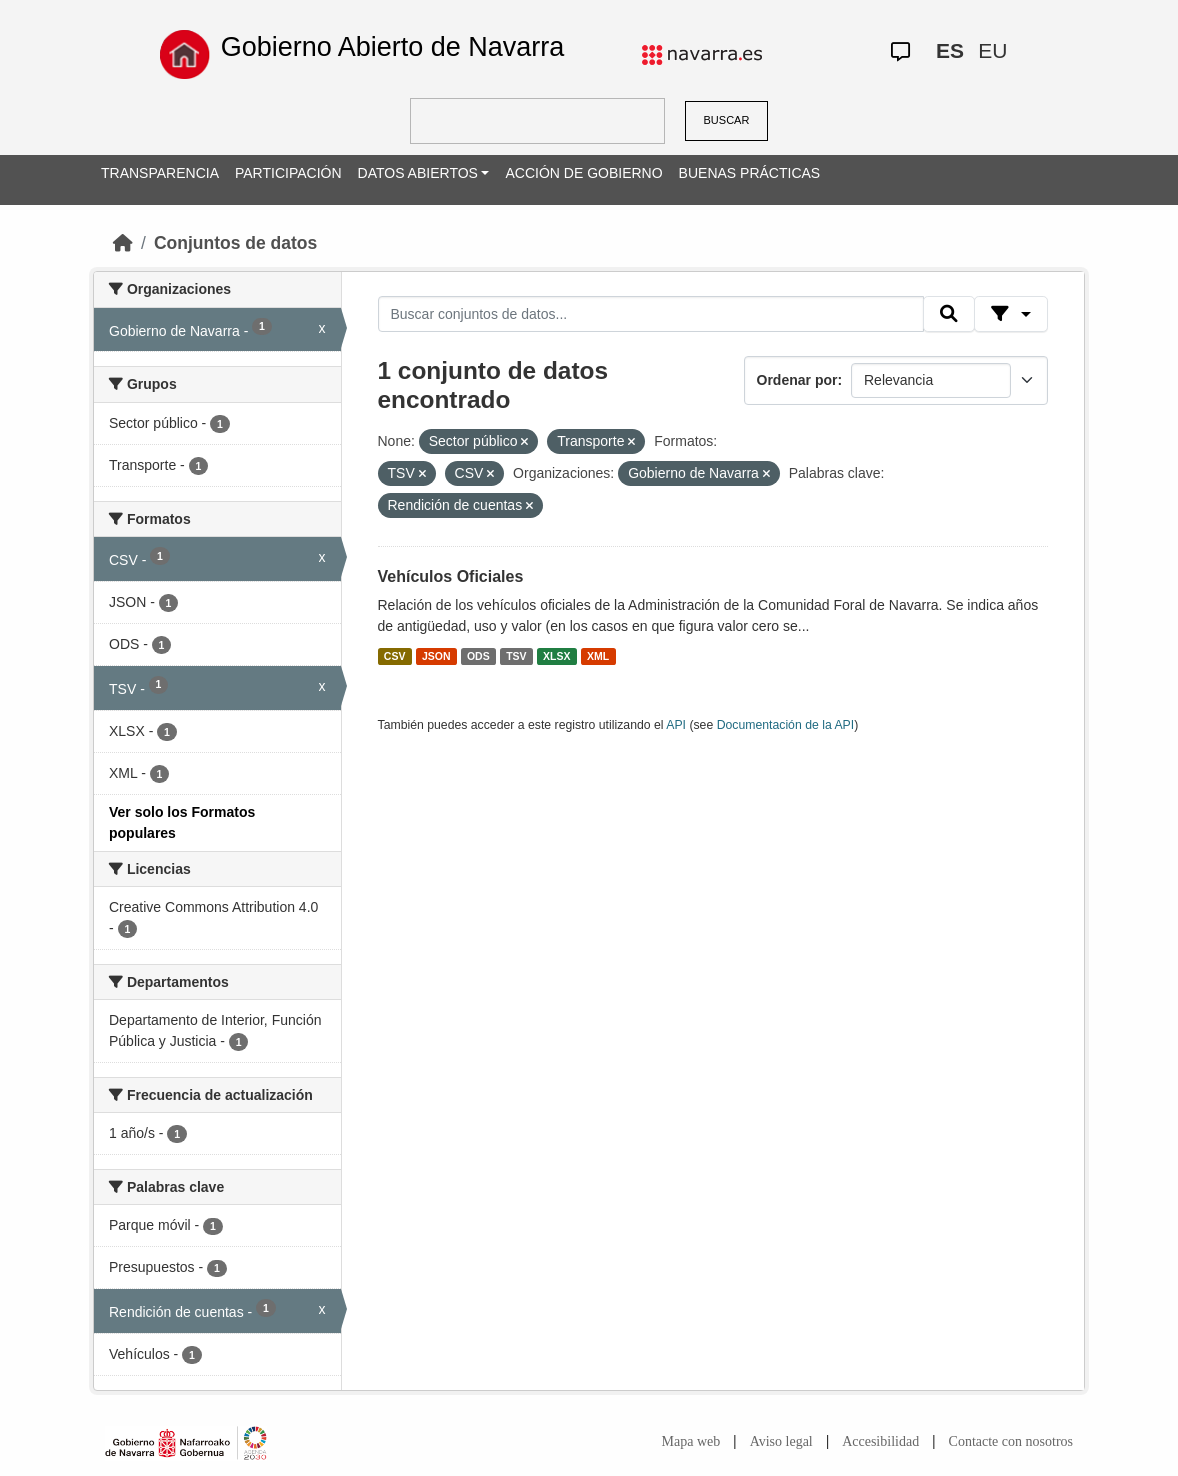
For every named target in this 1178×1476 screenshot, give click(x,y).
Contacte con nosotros (1011, 1441)
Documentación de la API (786, 725)
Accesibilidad (880, 1441)
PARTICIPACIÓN (288, 173)
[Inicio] (123, 243)
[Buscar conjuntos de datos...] (651, 314)
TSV (516, 656)
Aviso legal (781, 1441)
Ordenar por (797, 380)
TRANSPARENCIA (160, 173)
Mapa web (691, 1441)
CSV (395, 656)
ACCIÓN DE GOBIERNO (583, 173)
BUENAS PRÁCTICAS (750, 173)
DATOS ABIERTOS (418, 173)
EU (992, 50)
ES (950, 50)
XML (598, 656)
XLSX (556, 656)
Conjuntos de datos (235, 243)
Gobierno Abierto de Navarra (393, 47)
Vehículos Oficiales (451, 576)
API (676, 725)
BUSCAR (727, 120)
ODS (478, 656)
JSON (436, 656)
